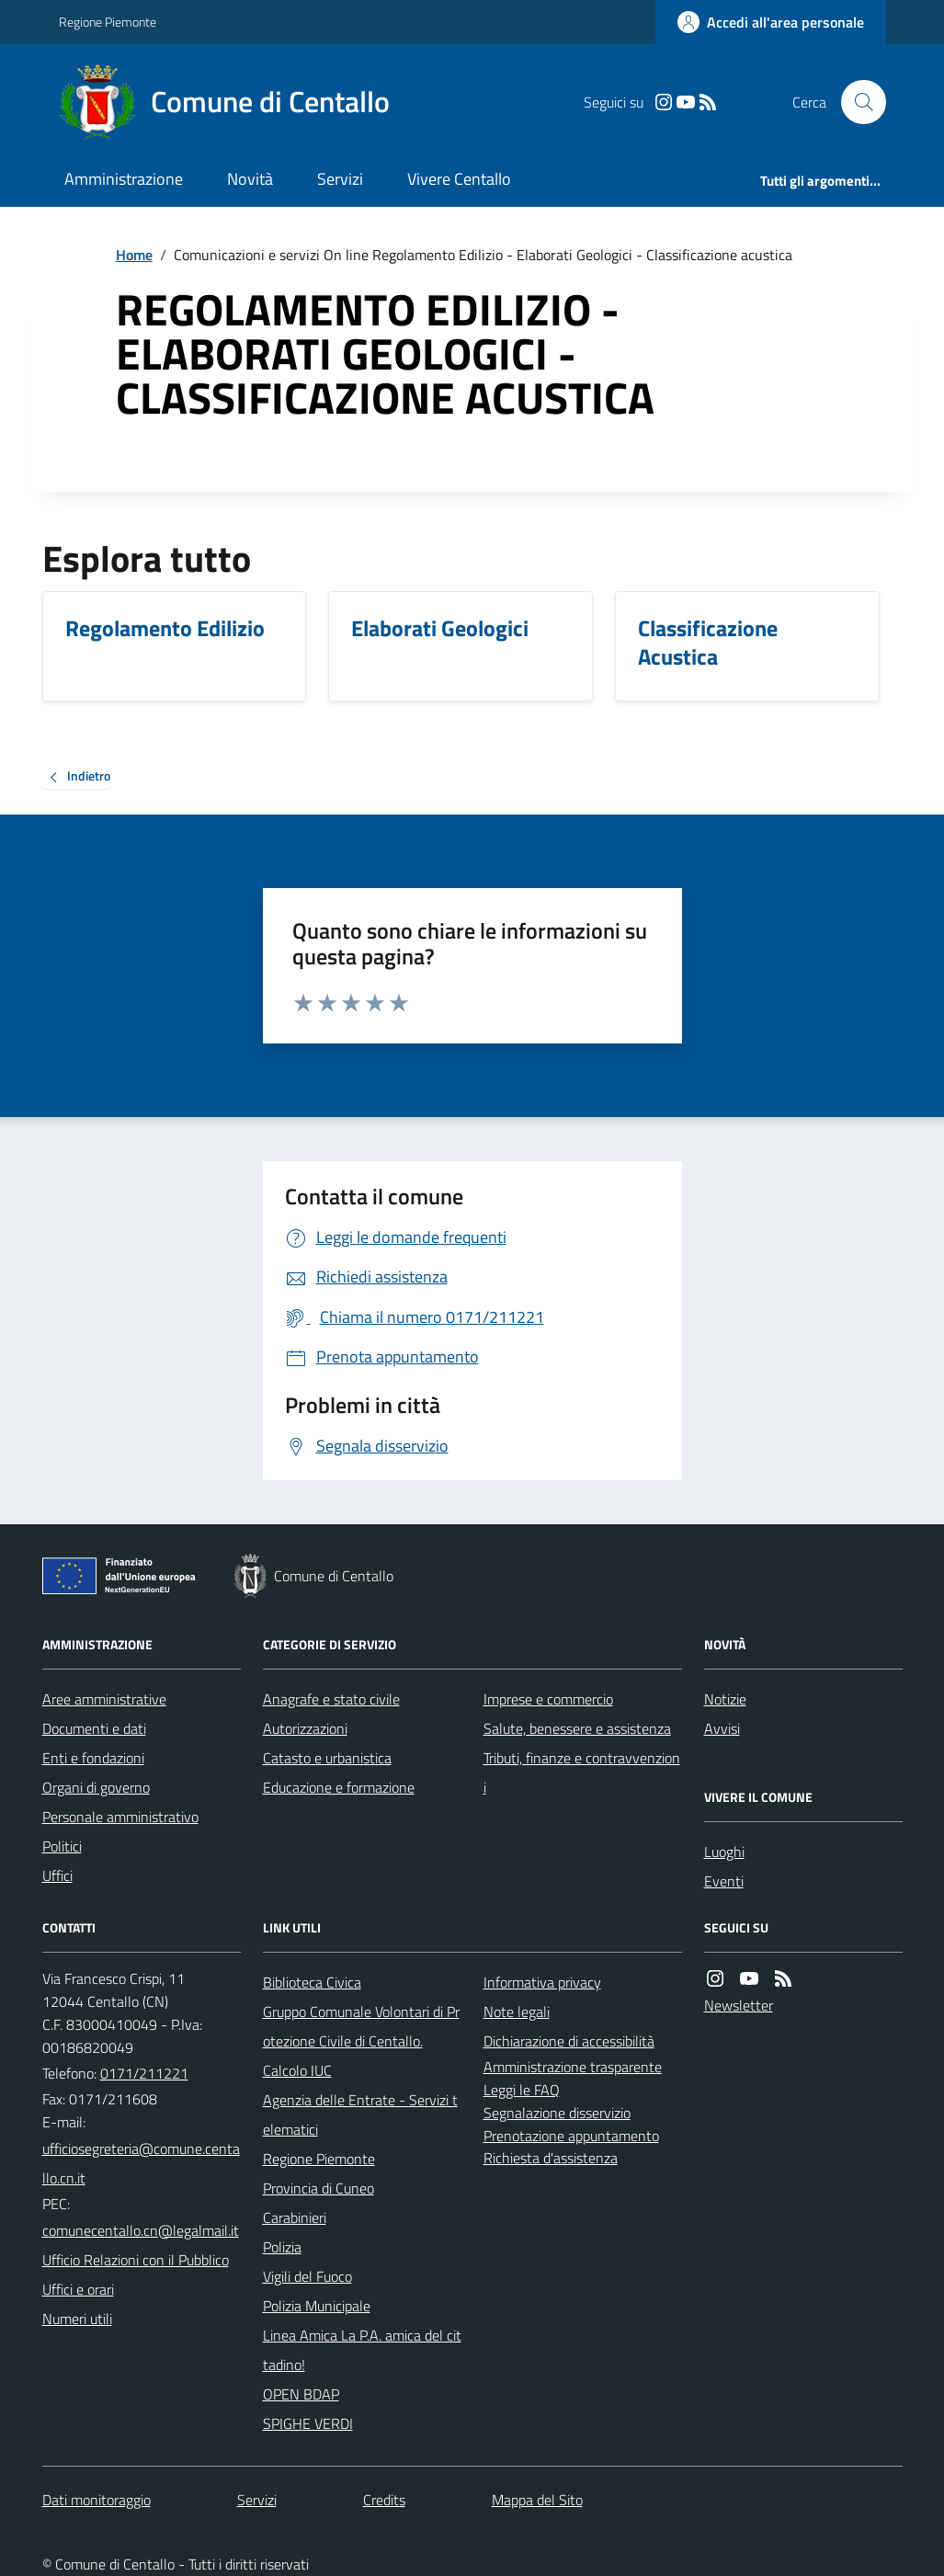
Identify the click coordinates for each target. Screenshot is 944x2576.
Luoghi (724, 1852)
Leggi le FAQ (521, 2090)
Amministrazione (123, 178)
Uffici (57, 1875)
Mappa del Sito (537, 2500)
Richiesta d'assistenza (550, 2158)
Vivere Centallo (459, 178)
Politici (62, 1846)
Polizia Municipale (316, 2306)
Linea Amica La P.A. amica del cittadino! (362, 2350)
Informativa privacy (542, 1982)
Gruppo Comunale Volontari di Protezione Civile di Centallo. (361, 2026)
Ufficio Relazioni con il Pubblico (135, 2260)
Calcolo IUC (297, 2070)
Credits (384, 2500)
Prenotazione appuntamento (571, 2136)
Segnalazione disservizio (557, 2113)
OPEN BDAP (301, 2394)
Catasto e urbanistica (327, 1758)
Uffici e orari (78, 2289)
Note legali (516, 2011)
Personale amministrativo (120, 1817)
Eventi (724, 1881)
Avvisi (722, 1728)
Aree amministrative (104, 1699)
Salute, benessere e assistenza (577, 1728)
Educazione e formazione (339, 1787)
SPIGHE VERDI (308, 2423)
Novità (250, 178)
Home (134, 255)
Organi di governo (96, 1787)
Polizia (282, 2247)
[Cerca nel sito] (855, 102)
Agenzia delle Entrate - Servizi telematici (360, 2114)
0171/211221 (144, 2073)
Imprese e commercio (548, 1699)
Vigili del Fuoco (307, 2276)
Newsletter (738, 2005)
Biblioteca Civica (312, 1982)
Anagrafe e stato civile (331, 1699)
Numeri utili (77, 2319)
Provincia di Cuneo (318, 2188)
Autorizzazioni (305, 1728)
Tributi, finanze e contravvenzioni (581, 1772)
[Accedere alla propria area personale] (770, 22)
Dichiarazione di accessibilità (568, 2041)
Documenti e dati (94, 1728)
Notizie (725, 1699)
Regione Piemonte (107, 21)
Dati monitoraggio (96, 2500)
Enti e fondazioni (93, 1758)
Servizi (340, 178)
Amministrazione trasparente (572, 2067)
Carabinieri (294, 2217)
